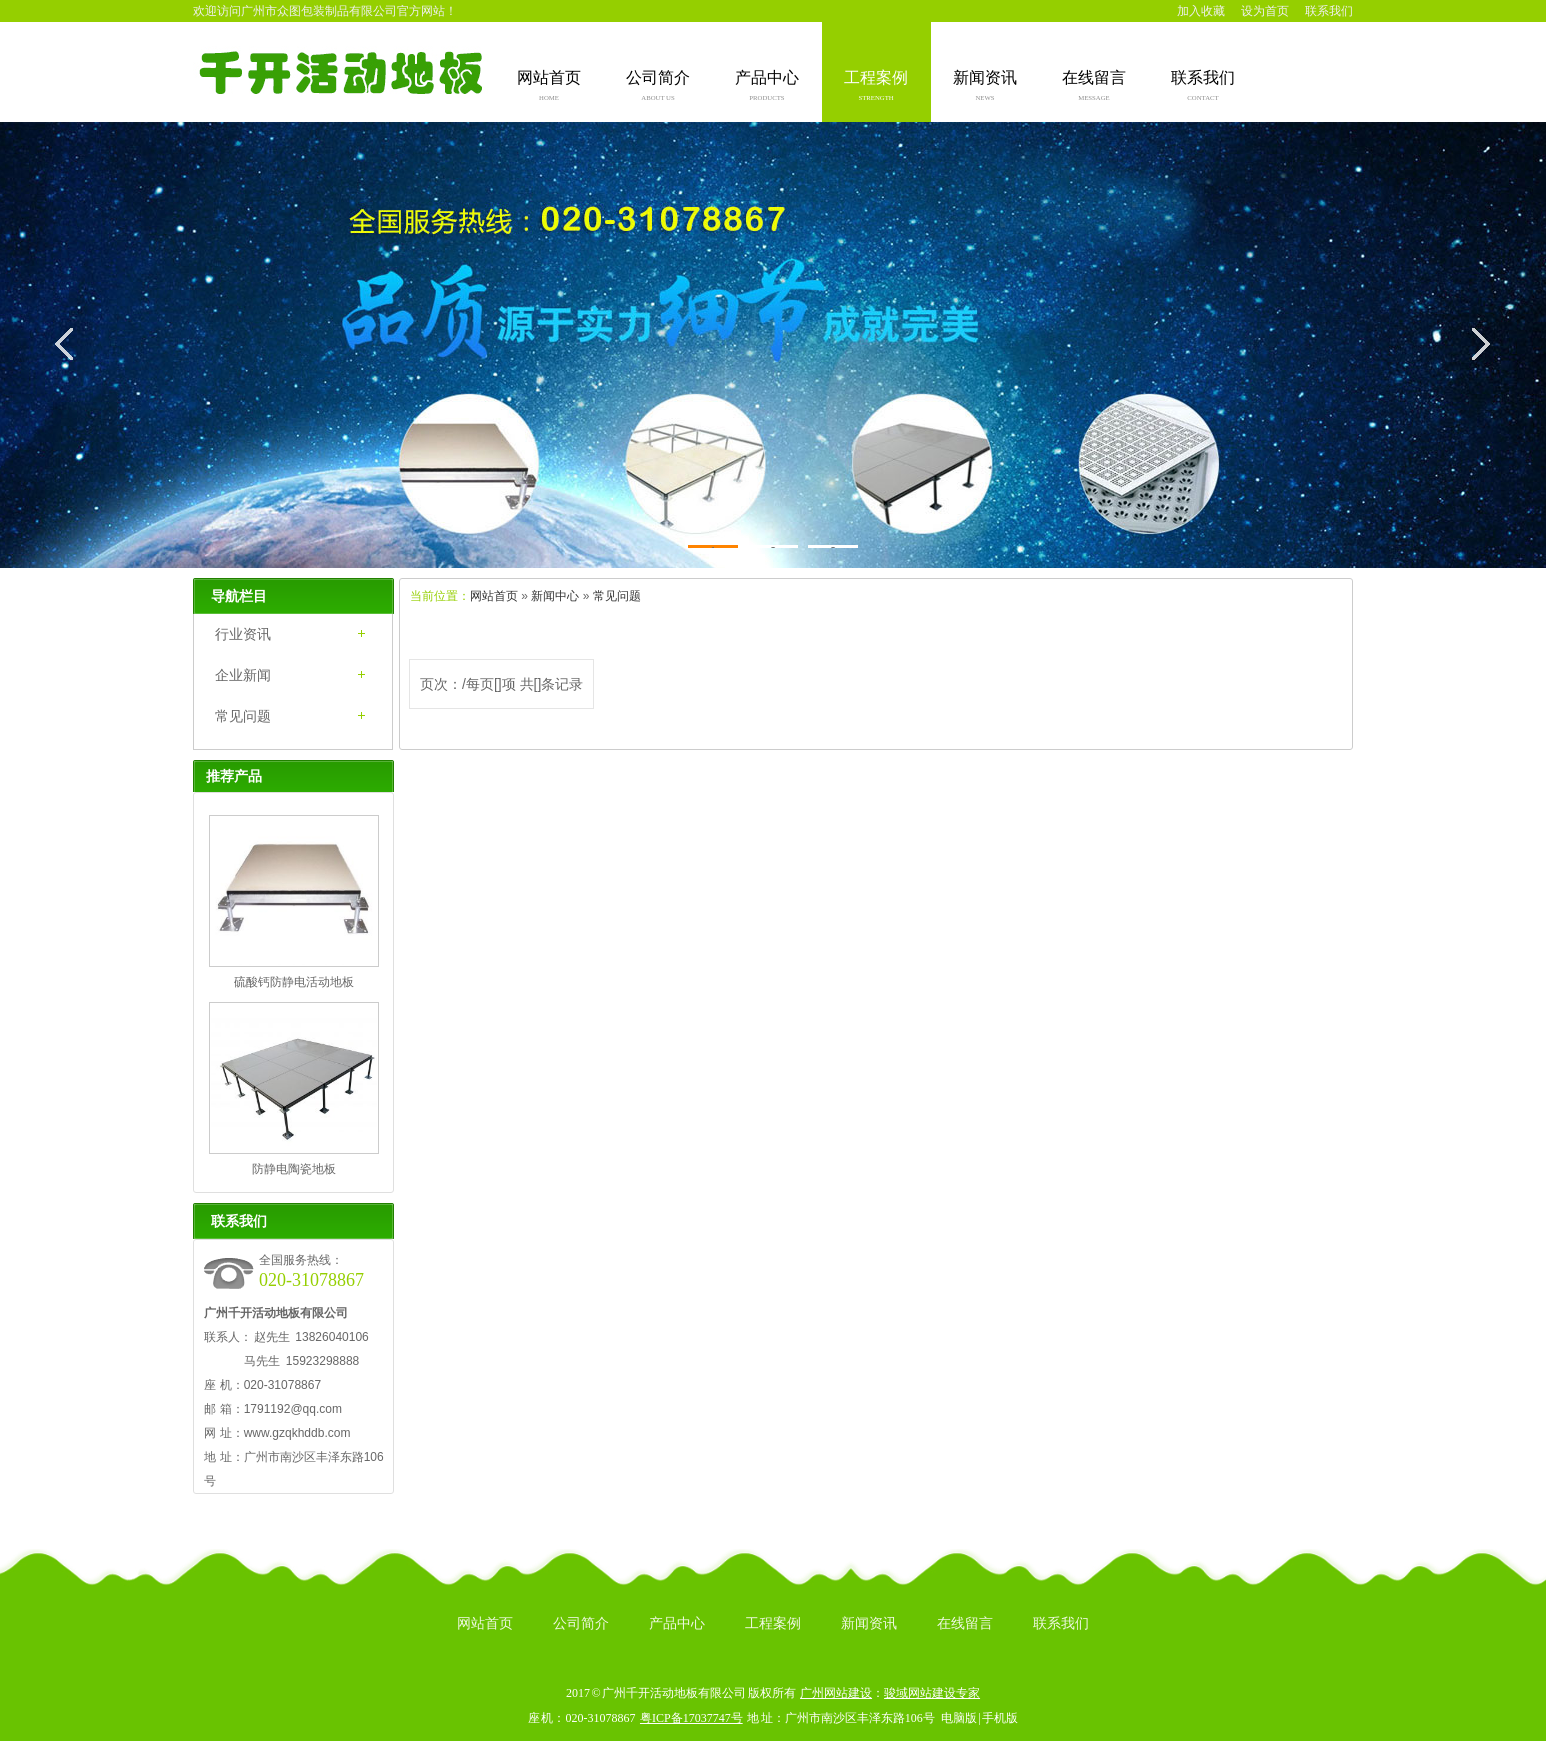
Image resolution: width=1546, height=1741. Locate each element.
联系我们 (1329, 11)
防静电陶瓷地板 (294, 1169)
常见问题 (617, 596)
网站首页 (549, 87)
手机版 (1000, 1718)
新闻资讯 (985, 87)
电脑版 (959, 1718)
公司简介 (658, 87)
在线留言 (1094, 87)
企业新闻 (243, 675)
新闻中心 (555, 596)
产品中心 (767, 87)
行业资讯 (243, 634)
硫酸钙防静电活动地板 (294, 982)
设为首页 (1265, 11)
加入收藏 (1201, 11)
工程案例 (876, 87)
